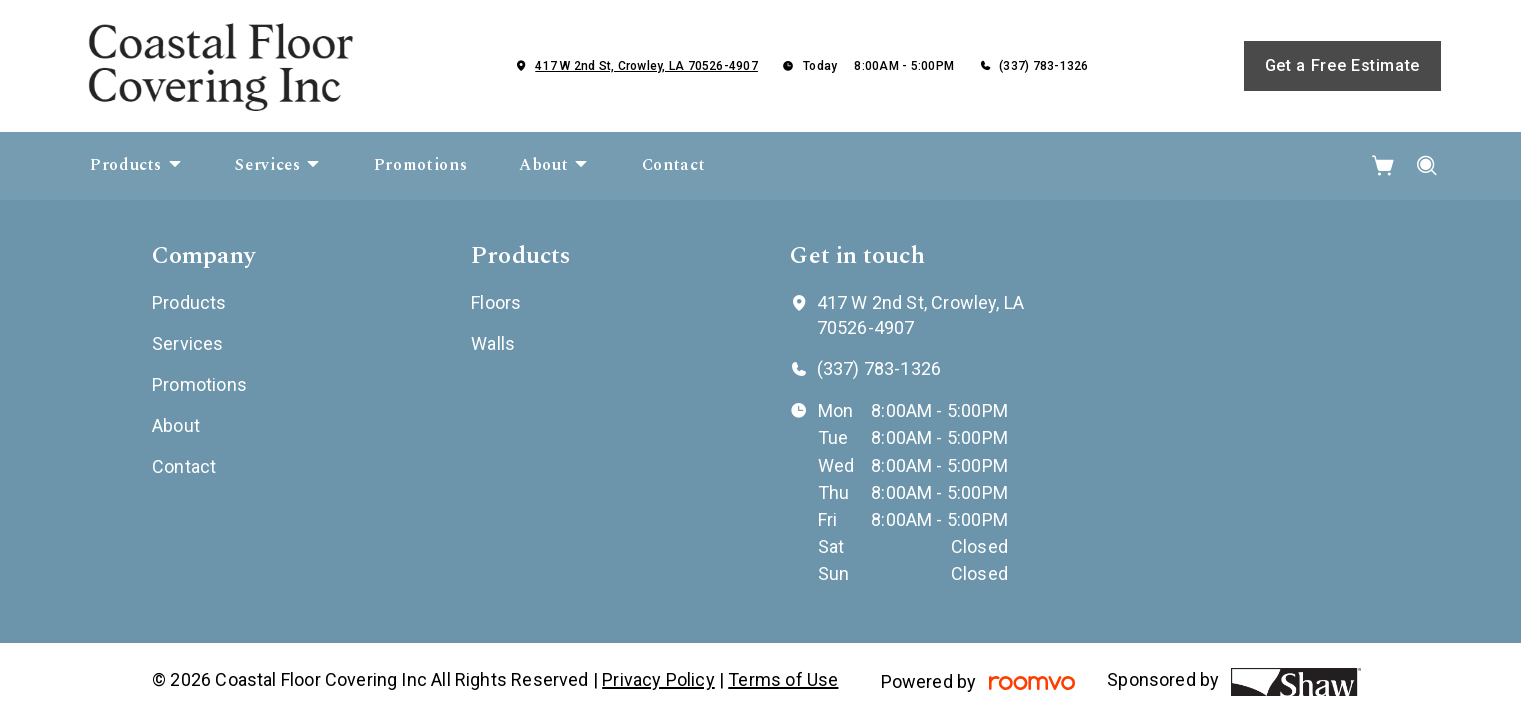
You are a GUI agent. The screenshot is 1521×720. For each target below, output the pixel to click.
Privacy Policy (658, 679)
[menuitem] (136, 166)
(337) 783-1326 (1043, 66)
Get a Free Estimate (1342, 65)
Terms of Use (783, 679)
